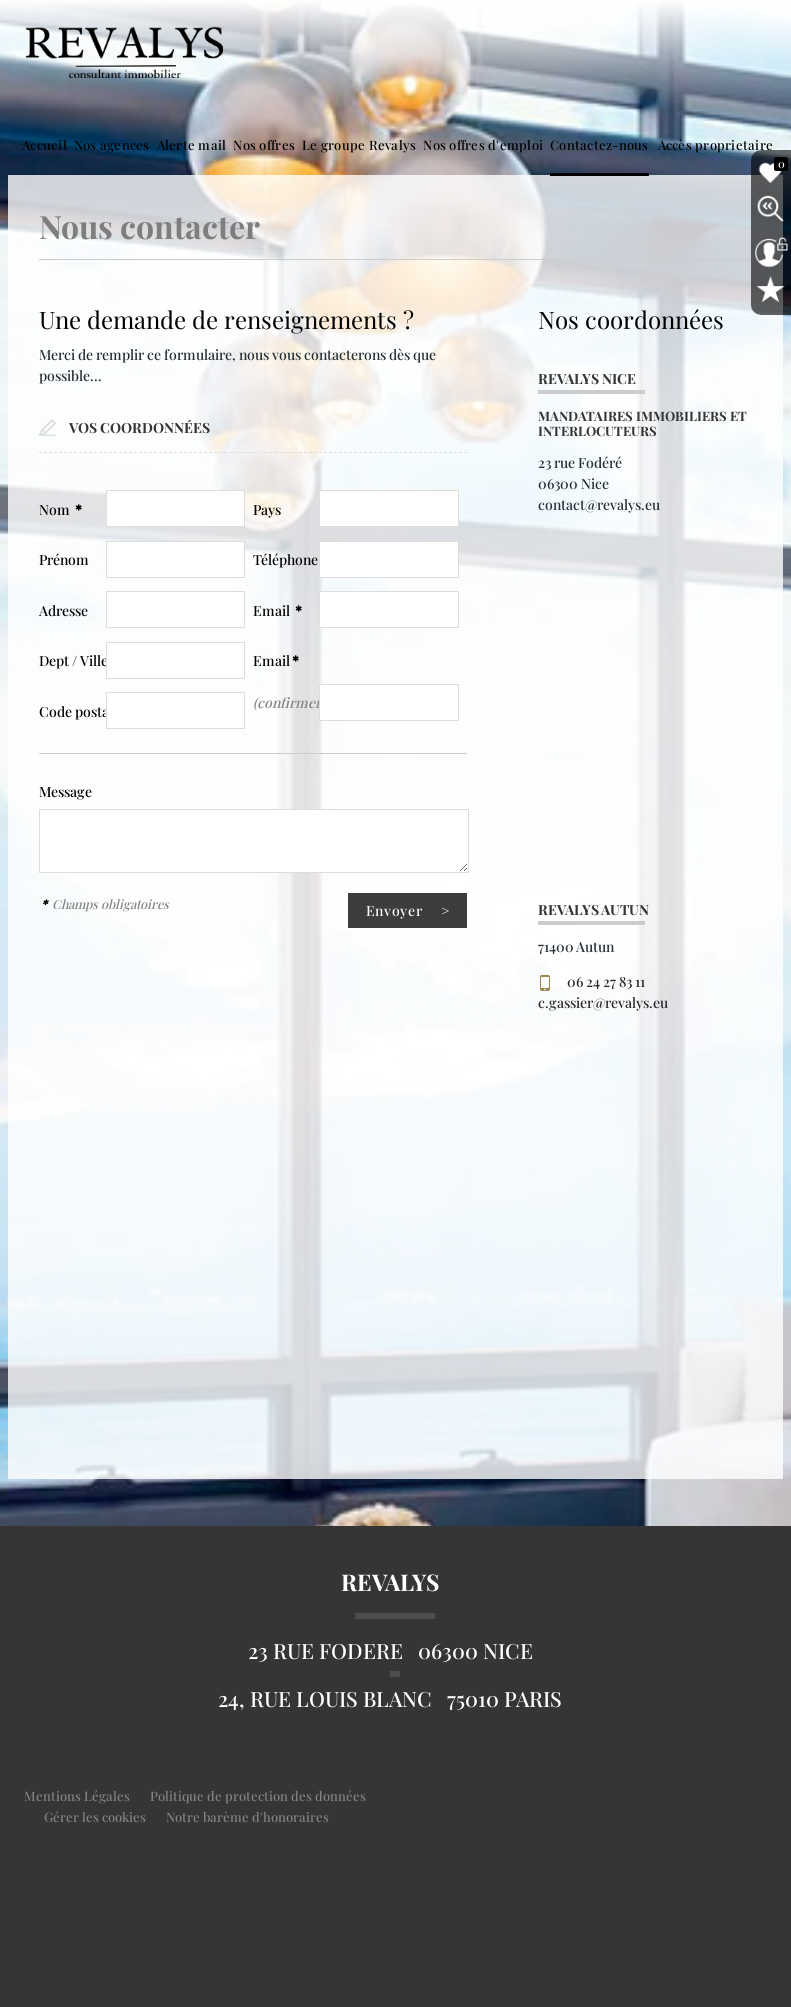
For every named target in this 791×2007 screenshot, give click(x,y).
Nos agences (112, 144)
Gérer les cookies (95, 1816)
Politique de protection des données (258, 1795)
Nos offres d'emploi (483, 144)
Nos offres (264, 144)
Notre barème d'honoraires (249, 1816)
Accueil (44, 144)
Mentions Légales (77, 1795)
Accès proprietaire (716, 144)
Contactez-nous (599, 144)
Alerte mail (192, 144)
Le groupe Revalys (359, 144)
